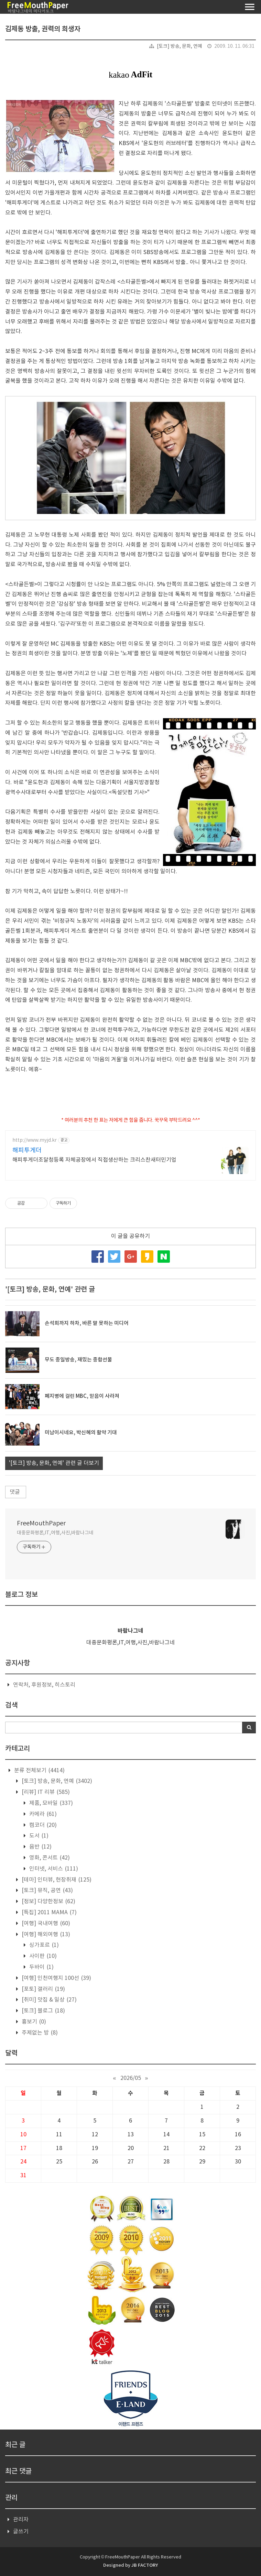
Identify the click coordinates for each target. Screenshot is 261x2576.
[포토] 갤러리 (42, 1989)
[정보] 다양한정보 (47, 1901)
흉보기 (33, 2022)
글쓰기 (21, 2532)
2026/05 (130, 2078)
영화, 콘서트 (49, 1858)
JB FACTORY (144, 2565)
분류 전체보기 (39, 1770)
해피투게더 (27, 1150)
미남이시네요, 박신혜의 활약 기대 (81, 1433)
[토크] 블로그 (42, 2011)
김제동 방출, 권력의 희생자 (42, 29)
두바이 (41, 1967)
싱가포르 (43, 1945)
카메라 (42, 1814)
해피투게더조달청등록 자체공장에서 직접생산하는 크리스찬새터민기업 (94, 1160)
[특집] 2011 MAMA (48, 1912)
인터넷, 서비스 (53, 1869)
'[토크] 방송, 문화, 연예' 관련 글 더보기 (54, 1463)
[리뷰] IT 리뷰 (45, 1792)
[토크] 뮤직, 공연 (46, 1890)
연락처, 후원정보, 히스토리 (44, 1685)
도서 (38, 1836)
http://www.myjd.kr (34, 1140)
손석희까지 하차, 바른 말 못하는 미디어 (87, 1323)
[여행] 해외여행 (45, 1934)
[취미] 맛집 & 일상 (48, 2000)
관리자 (21, 2520)
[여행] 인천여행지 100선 (55, 1978)
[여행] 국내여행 (45, 1923)
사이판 (42, 1956)
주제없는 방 (39, 2033)
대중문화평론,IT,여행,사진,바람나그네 (55, 1533)
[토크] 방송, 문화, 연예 (179, 46)
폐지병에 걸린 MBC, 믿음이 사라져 (82, 1396)
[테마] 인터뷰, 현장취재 (55, 1880)
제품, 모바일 (50, 1803)
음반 (40, 1847)
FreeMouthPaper (41, 1523)
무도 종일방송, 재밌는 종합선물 (78, 1360)
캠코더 (42, 1825)
